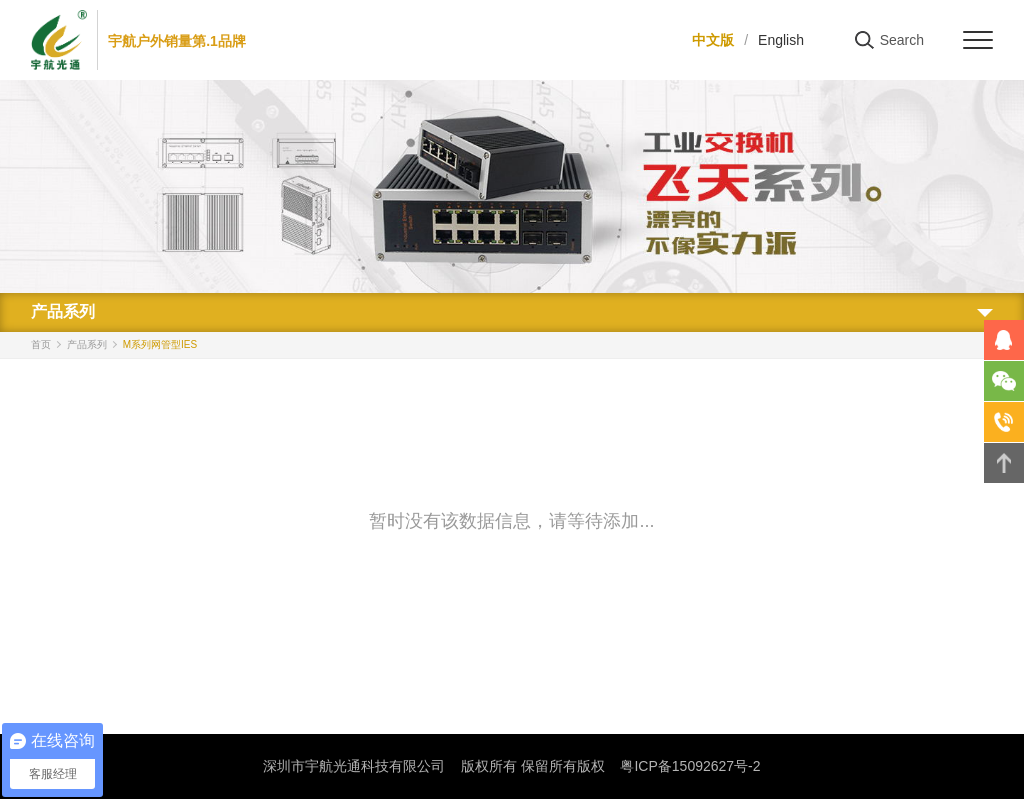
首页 (41, 344)
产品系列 (87, 344)
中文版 (713, 40)
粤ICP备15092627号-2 (690, 766)
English (781, 40)
